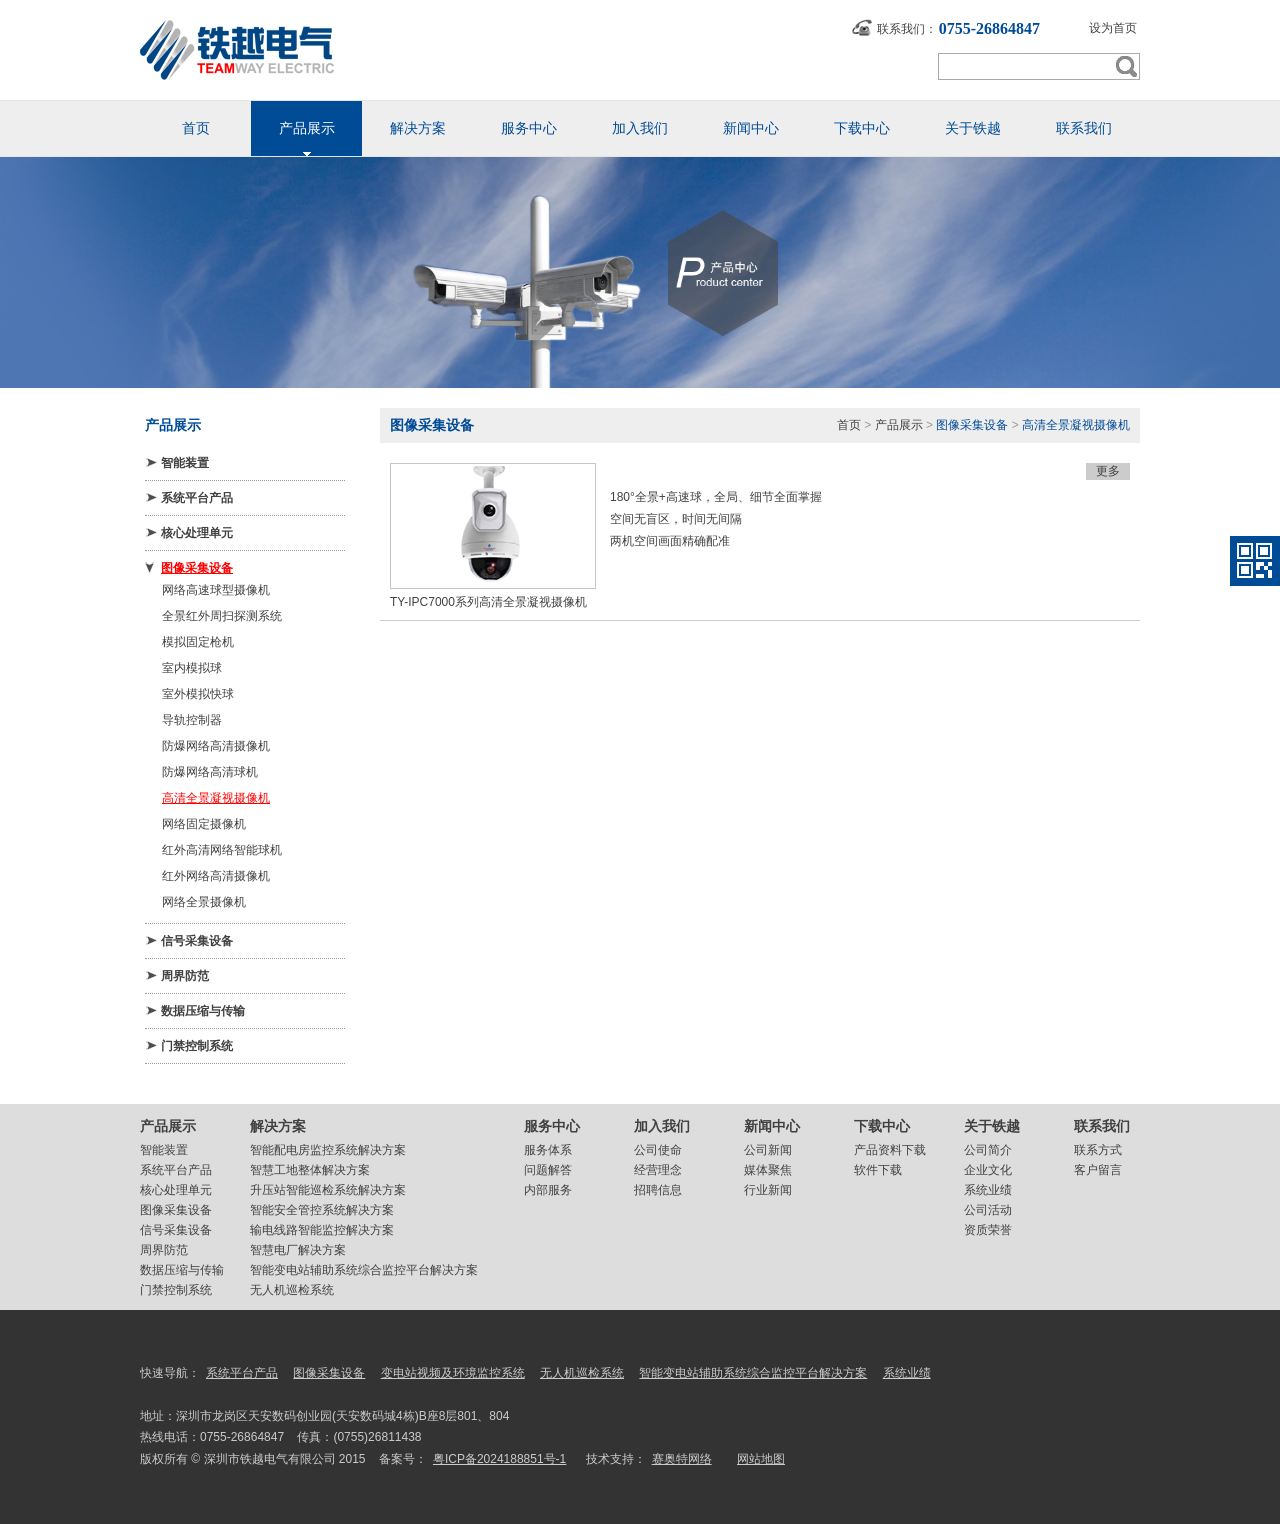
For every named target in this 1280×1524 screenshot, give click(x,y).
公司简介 (988, 1150)
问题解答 (548, 1170)
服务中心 (552, 1126)
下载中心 (882, 1126)
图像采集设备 (197, 568)
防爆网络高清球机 (210, 772)
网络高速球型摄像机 (216, 590)
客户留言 (1098, 1170)
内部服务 (548, 1190)
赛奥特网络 (682, 1459)
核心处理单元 (197, 533)
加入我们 (662, 1126)
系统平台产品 (197, 498)
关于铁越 (992, 1126)
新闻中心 (772, 1126)
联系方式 (1098, 1150)
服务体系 (548, 1150)
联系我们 (1102, 1126)
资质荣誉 (988, 1230)
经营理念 (658, 1170)
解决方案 (278, 1126)
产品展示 (899, 425)
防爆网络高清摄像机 (216, 746)
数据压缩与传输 (203, 1011)
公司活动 (988, 1210)
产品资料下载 (890, 1150)
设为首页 (1113, 28)
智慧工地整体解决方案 (310, 1170)
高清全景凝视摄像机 (216, 798)
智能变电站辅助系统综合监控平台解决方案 (364, 1270)
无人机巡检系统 (292, 1290)
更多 (1108, 471)
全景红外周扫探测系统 (222, 616)
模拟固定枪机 (198, 642)
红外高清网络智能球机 (222, 850)
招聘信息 (658, 1190)
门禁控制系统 (197, 1046)
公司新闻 (768, 1150)
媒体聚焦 (768, 1170)
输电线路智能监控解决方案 (322, 1230)
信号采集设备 (197, 941)
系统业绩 (988, 1190)
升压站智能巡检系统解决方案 (328, 1190)
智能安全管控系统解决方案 (322, 1210)
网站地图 (761, 1459)
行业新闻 (768, 1190)
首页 (849, 425)
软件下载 (878, 1170)
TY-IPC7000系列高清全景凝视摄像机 (488, 602)
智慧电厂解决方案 (298, 1250)
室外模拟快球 (198, 694)
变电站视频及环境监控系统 (453, 1373)
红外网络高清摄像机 (216, 876)
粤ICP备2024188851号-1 (499, 1459)
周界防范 (185, 976)
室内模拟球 (192, 668)
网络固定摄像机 (204, 824)
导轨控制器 (192, 720)
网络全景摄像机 (204, 902)
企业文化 (988, 1170)
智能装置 (185, 463)
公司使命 (658, 1150)
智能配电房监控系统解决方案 (328, 1150)
